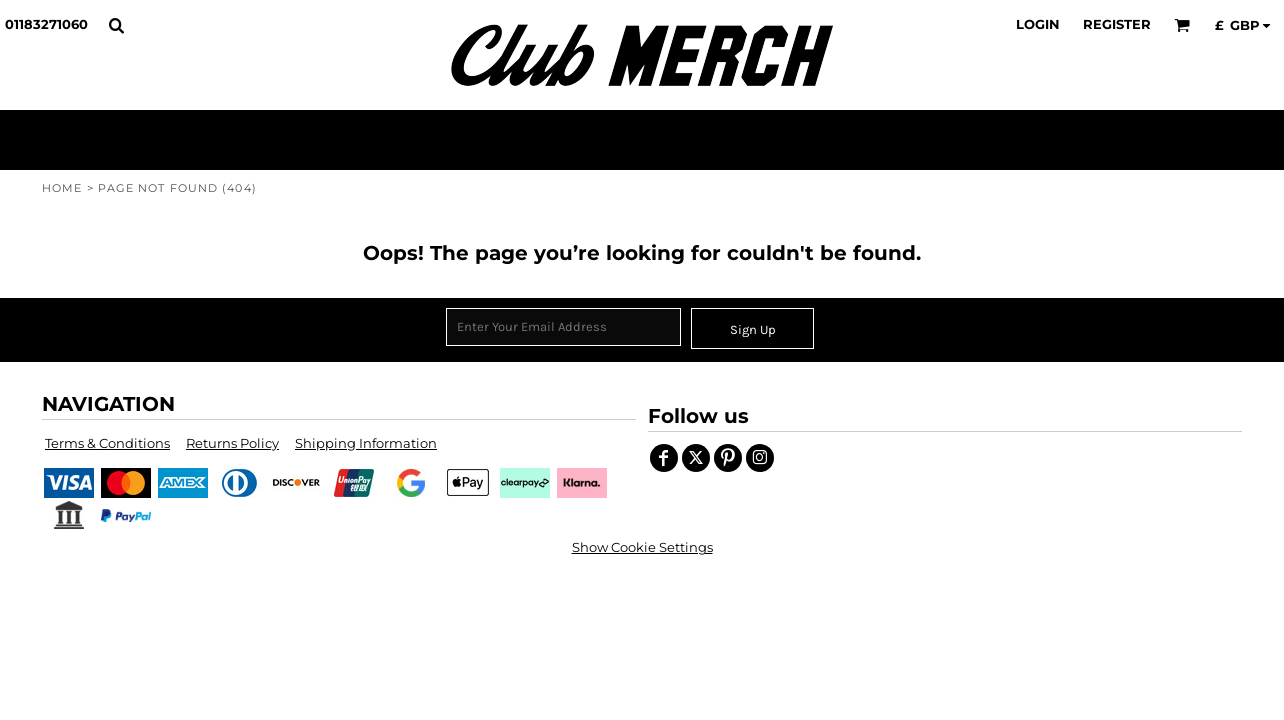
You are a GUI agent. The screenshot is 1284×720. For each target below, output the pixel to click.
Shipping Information (366, 443)
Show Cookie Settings (642, 547)
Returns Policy (232, 443)
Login (1038, 24)
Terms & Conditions (107, 443)
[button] (116, 25)
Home (62, 188)
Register (1117, 24)
